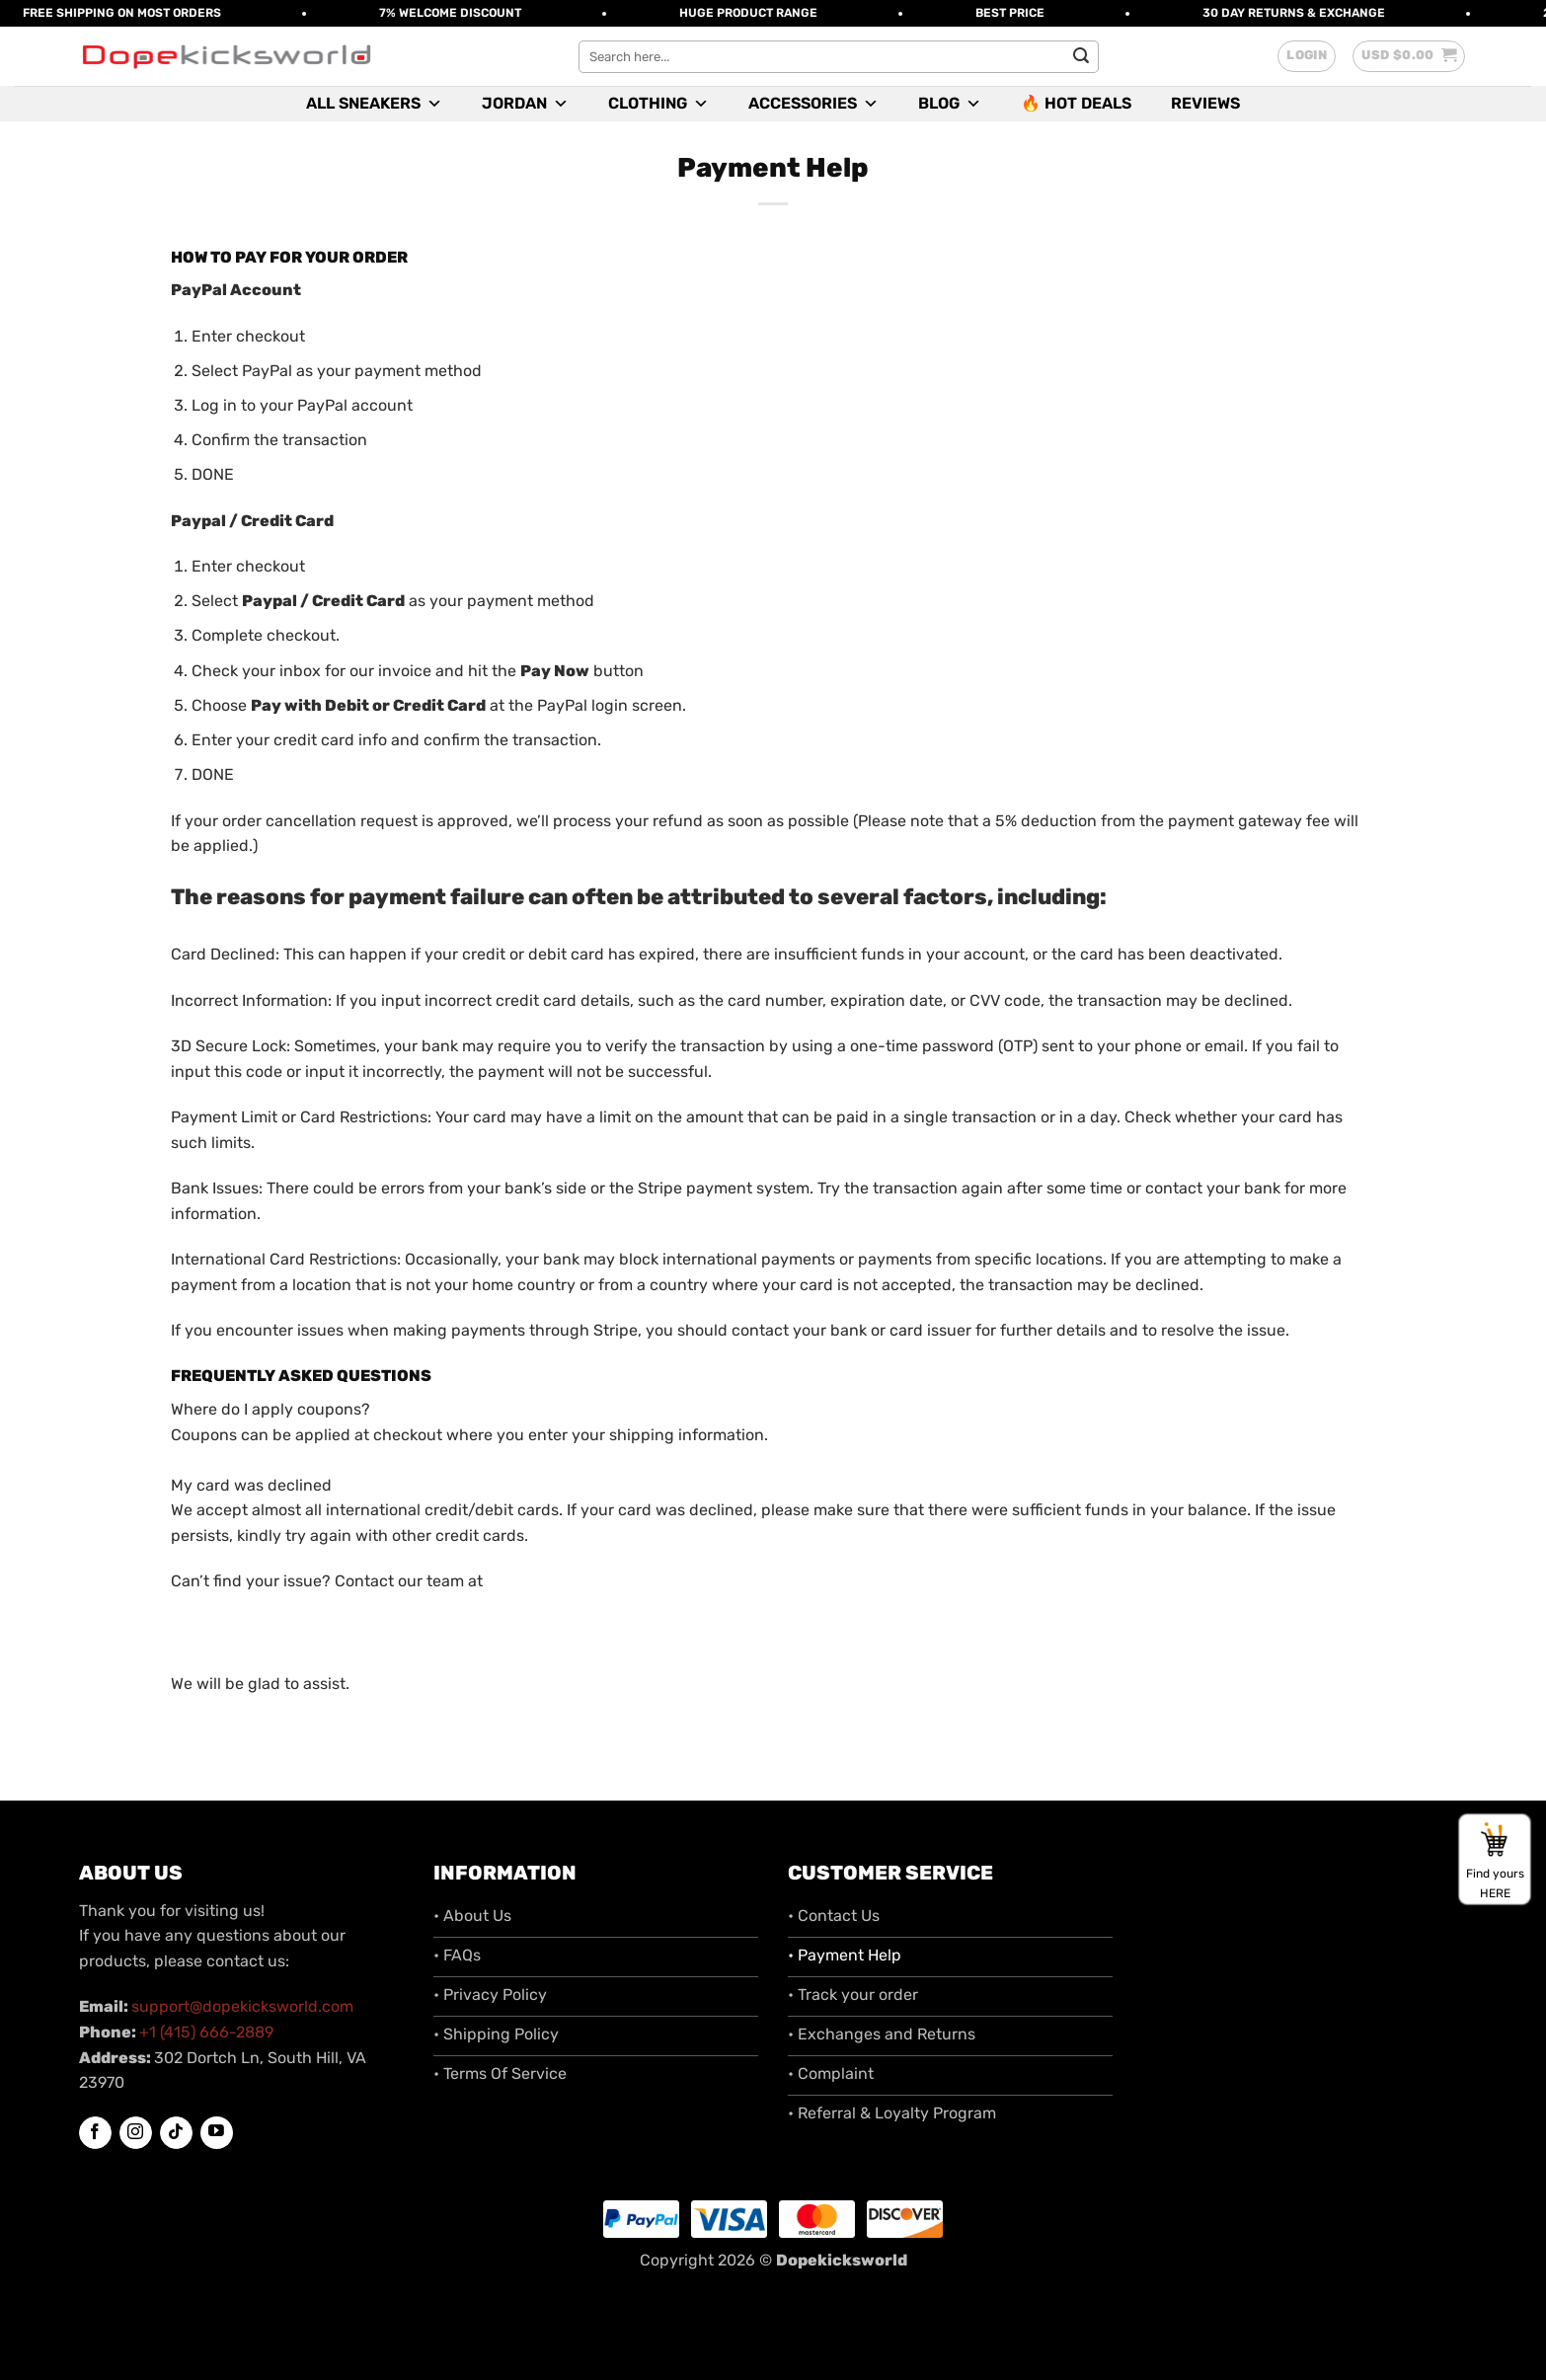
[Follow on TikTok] (176, 2133)
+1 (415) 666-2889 (206, 2032)
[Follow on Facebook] (95, 2133)
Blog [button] (949, 103)
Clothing (658, 103)
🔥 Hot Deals (1076, 103)
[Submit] (1081, 56)
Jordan (525, 103)
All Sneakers (374, 103)
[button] (1306, 56)
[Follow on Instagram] (135, 2133)
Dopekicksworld (841, 2260)
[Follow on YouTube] (216, 2132)
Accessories (813, 103)
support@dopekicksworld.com (242, 2006)
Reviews (1205, 103)
